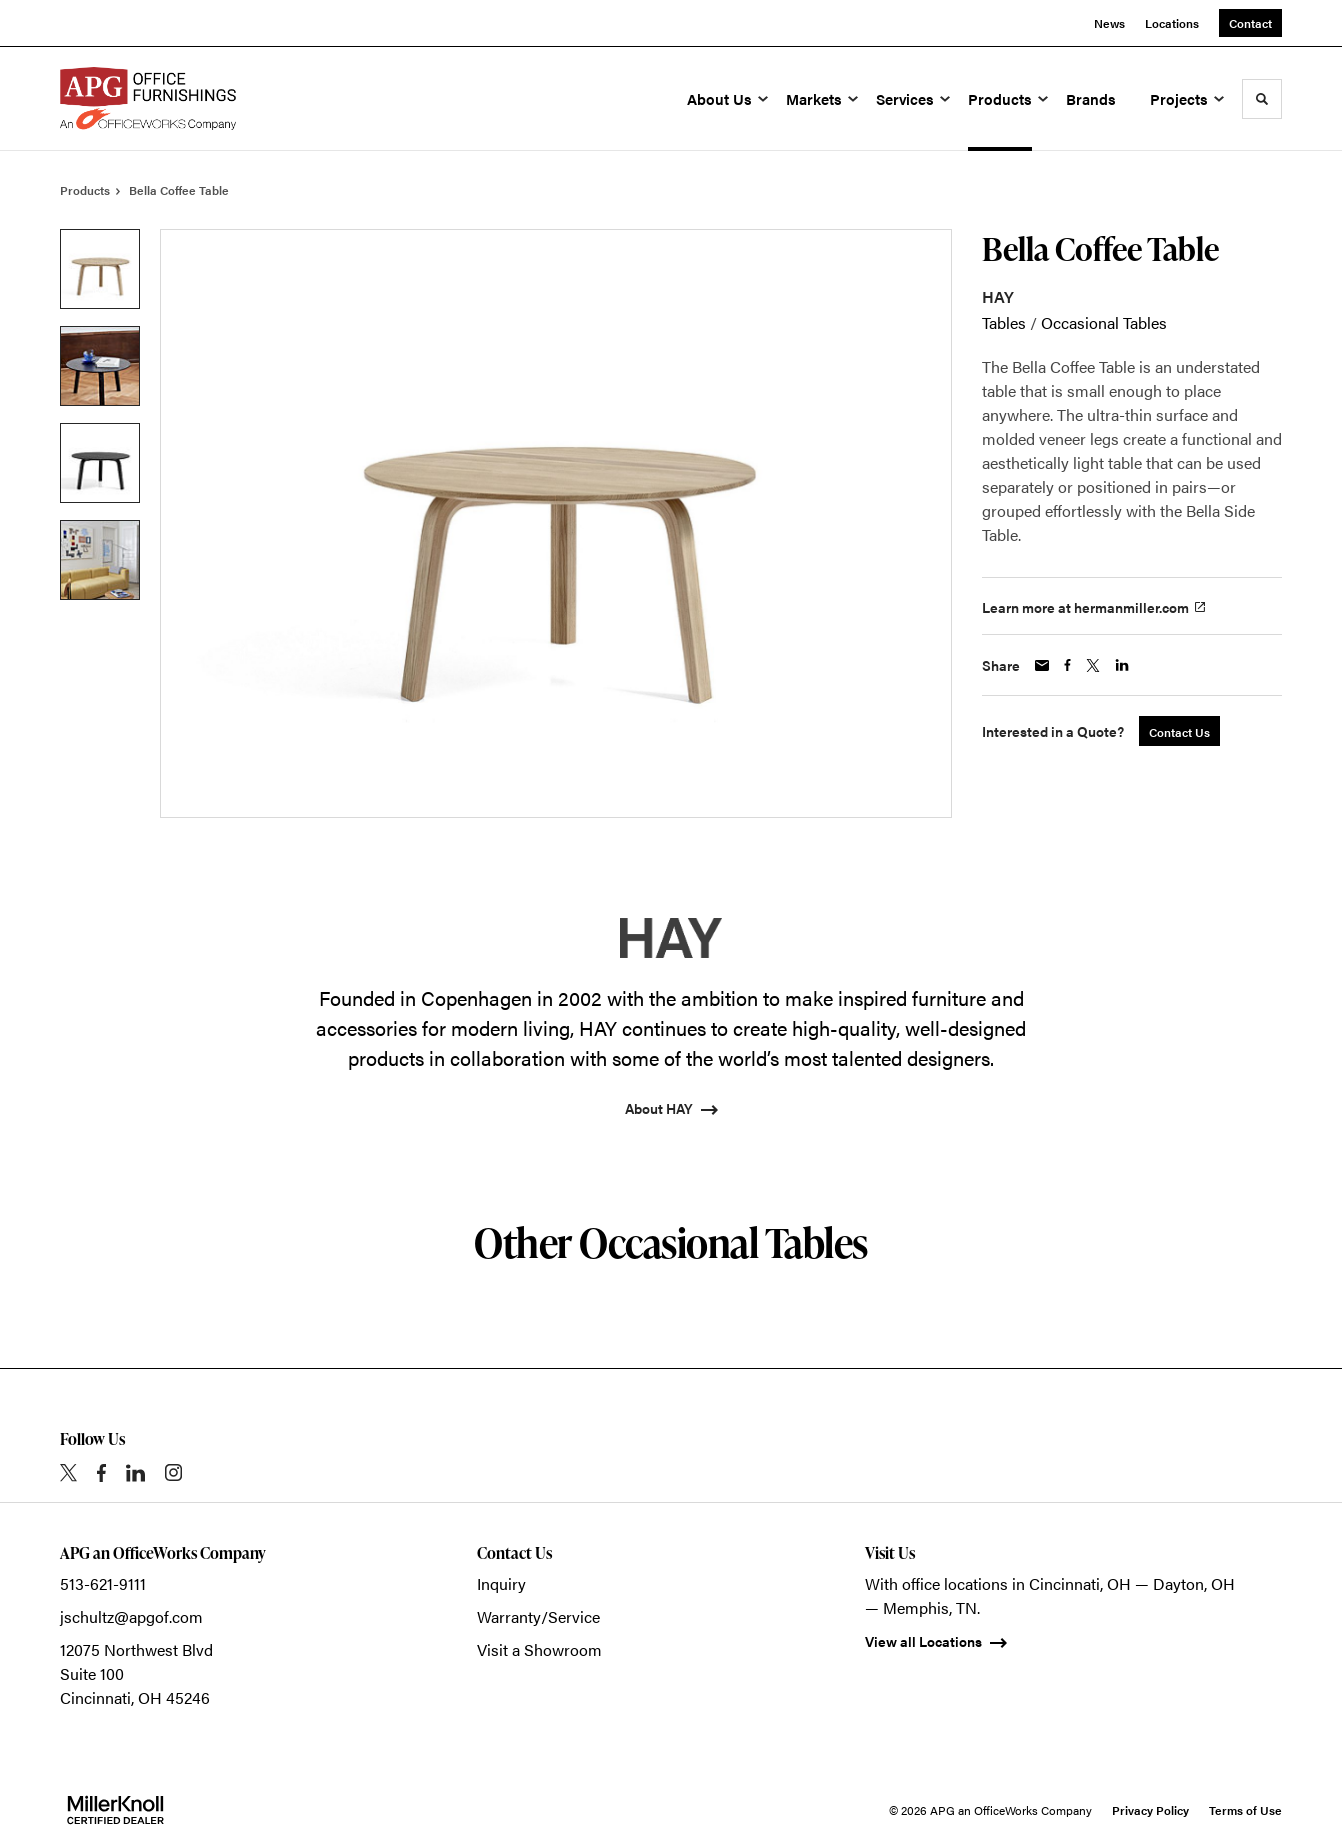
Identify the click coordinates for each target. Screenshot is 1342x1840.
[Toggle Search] (1262, 99)
